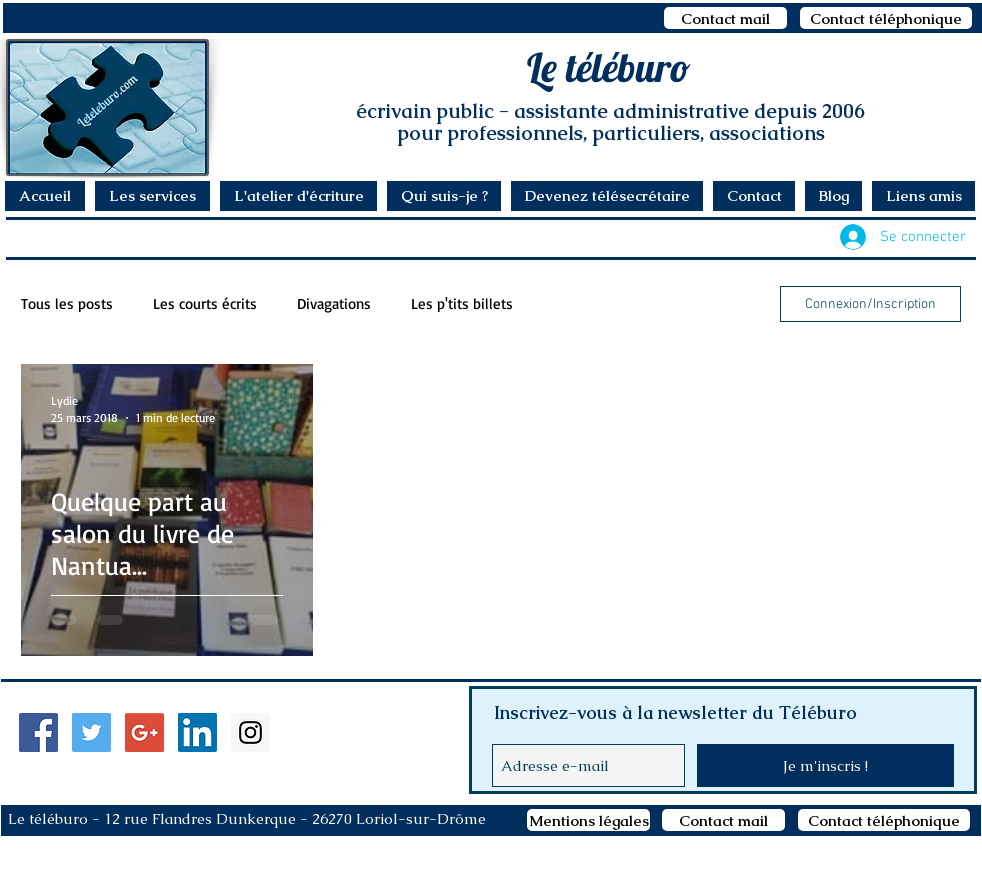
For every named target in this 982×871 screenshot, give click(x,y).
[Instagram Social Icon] (250, 732)
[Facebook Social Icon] (38, 732)
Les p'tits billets (462, 304)
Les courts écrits (205, 304)
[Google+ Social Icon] (144, 732)
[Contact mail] (725, 18)
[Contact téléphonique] (886, 18)
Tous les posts (67, 304)
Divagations (334, 304)
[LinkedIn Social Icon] (197, 732)
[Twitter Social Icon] (91, 732)
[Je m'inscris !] (825, 765)
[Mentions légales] (588, 820)
